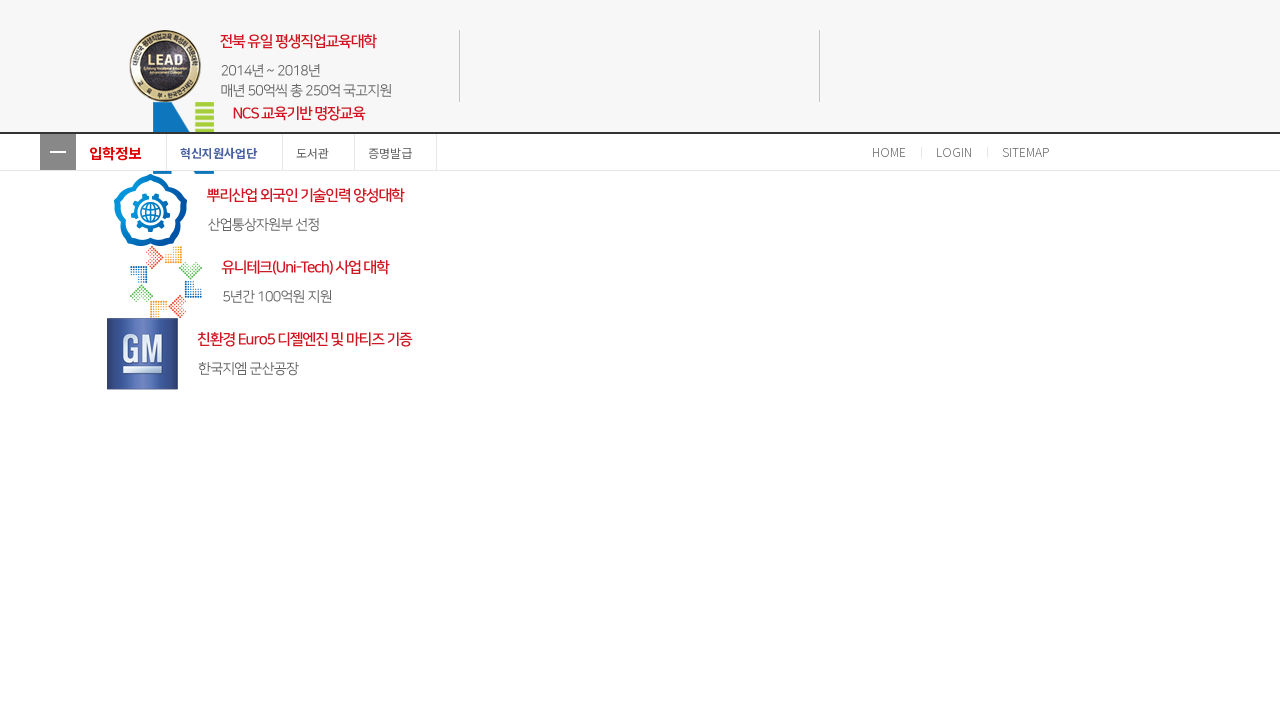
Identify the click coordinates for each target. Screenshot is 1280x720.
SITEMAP (1025, 151)
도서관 (312, 152)
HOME (889, 151)
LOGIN (954, 151)
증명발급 (390, 152)
